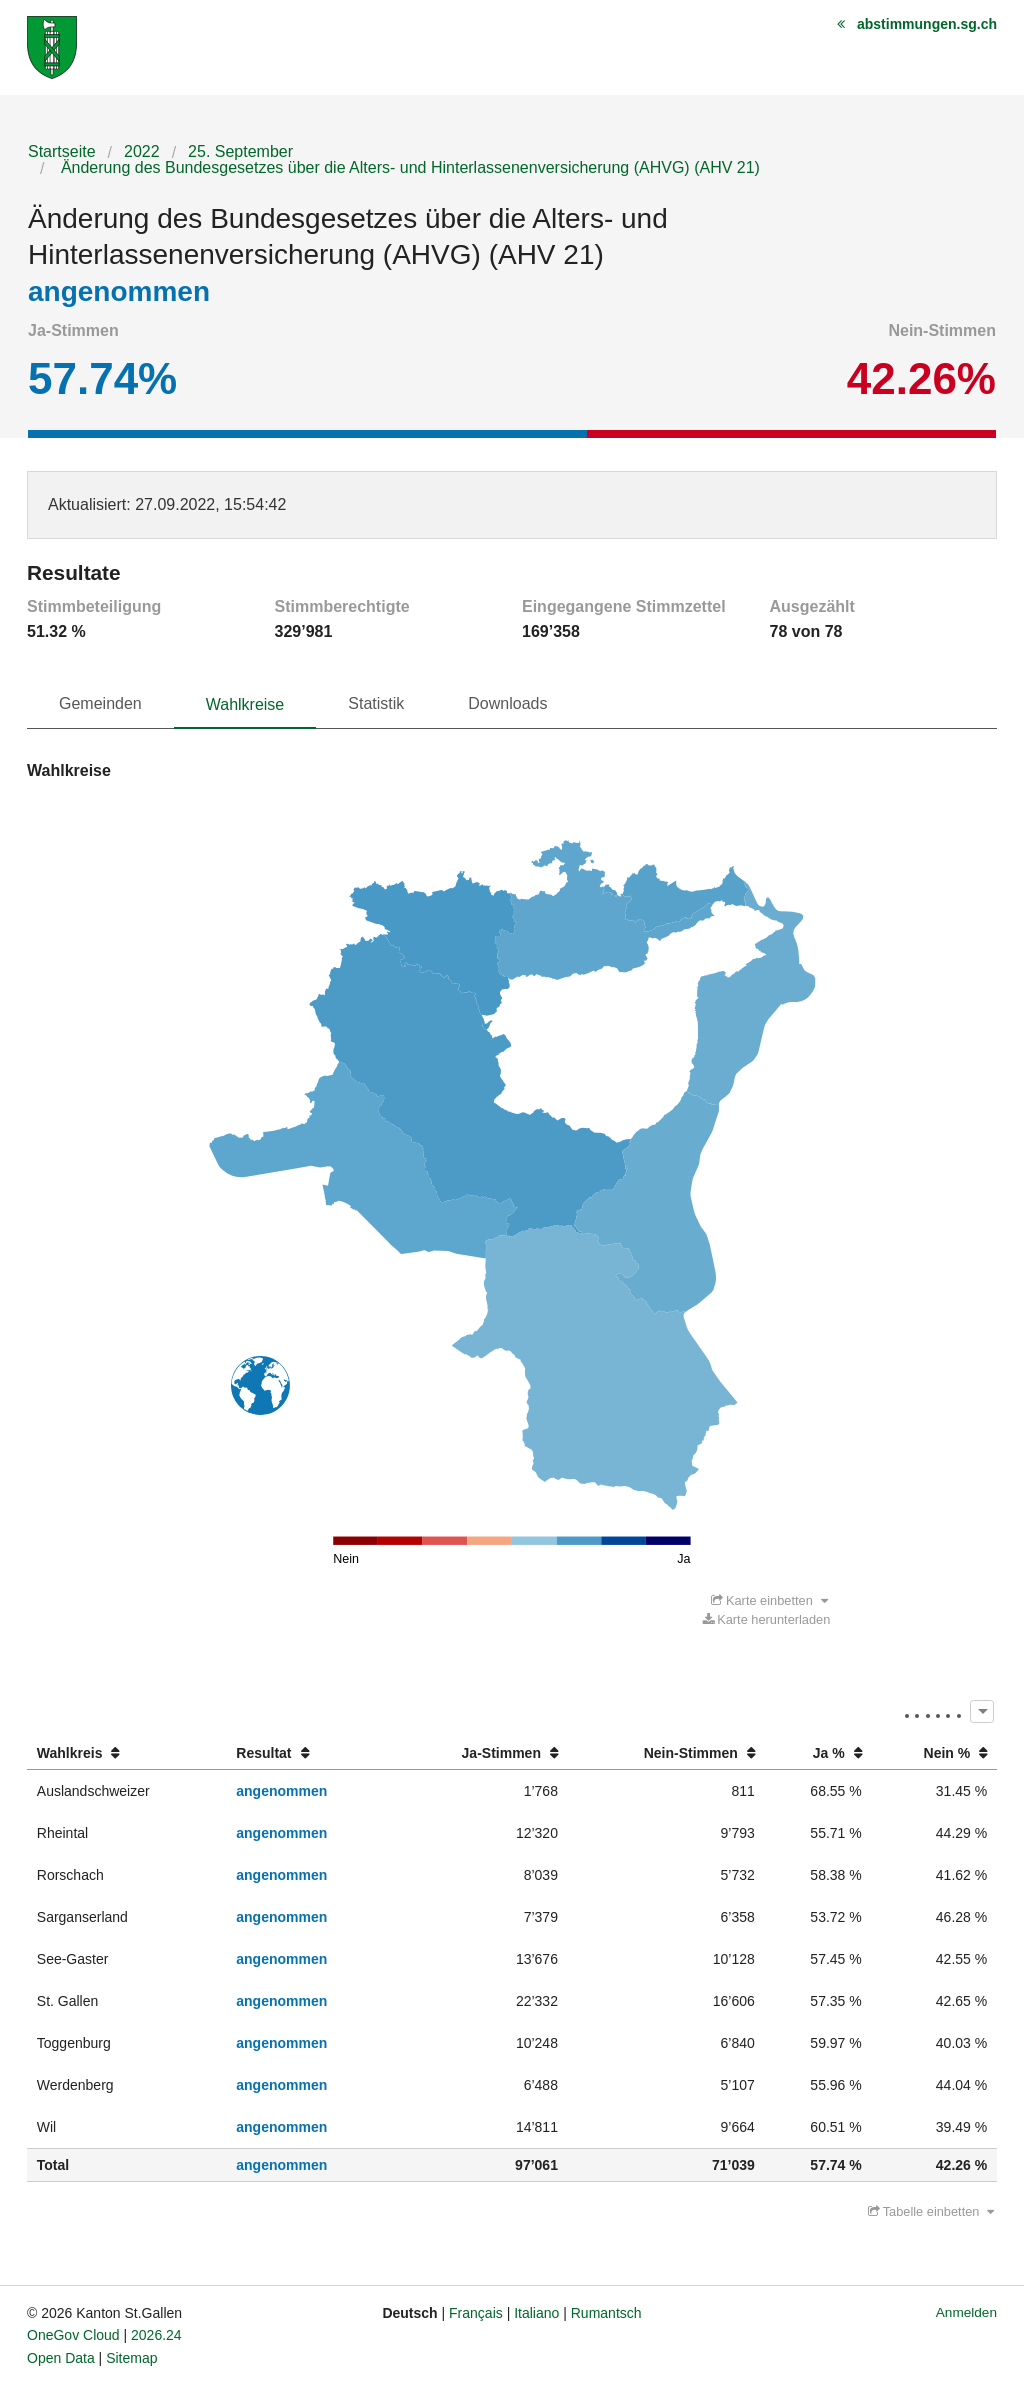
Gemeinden (100, 703)
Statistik (376, 703)
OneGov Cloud (73, 2335)
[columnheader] (126, 1753)
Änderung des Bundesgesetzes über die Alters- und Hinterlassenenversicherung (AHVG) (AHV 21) (407, 167)
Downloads (507, 703)
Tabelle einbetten (931, 2211)
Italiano (536, 2313)
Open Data (61, 2358)
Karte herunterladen (767, 1619)
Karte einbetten (769, 1600)
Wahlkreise (245, 704)
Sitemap (131, 2358)
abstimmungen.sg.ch (927, 24)
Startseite (62, 151)
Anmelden (966, 2312)
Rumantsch (606, 2313)
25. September (240, 151)
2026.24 (156, 2335)
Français (476, 2313)
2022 (142, 151)
